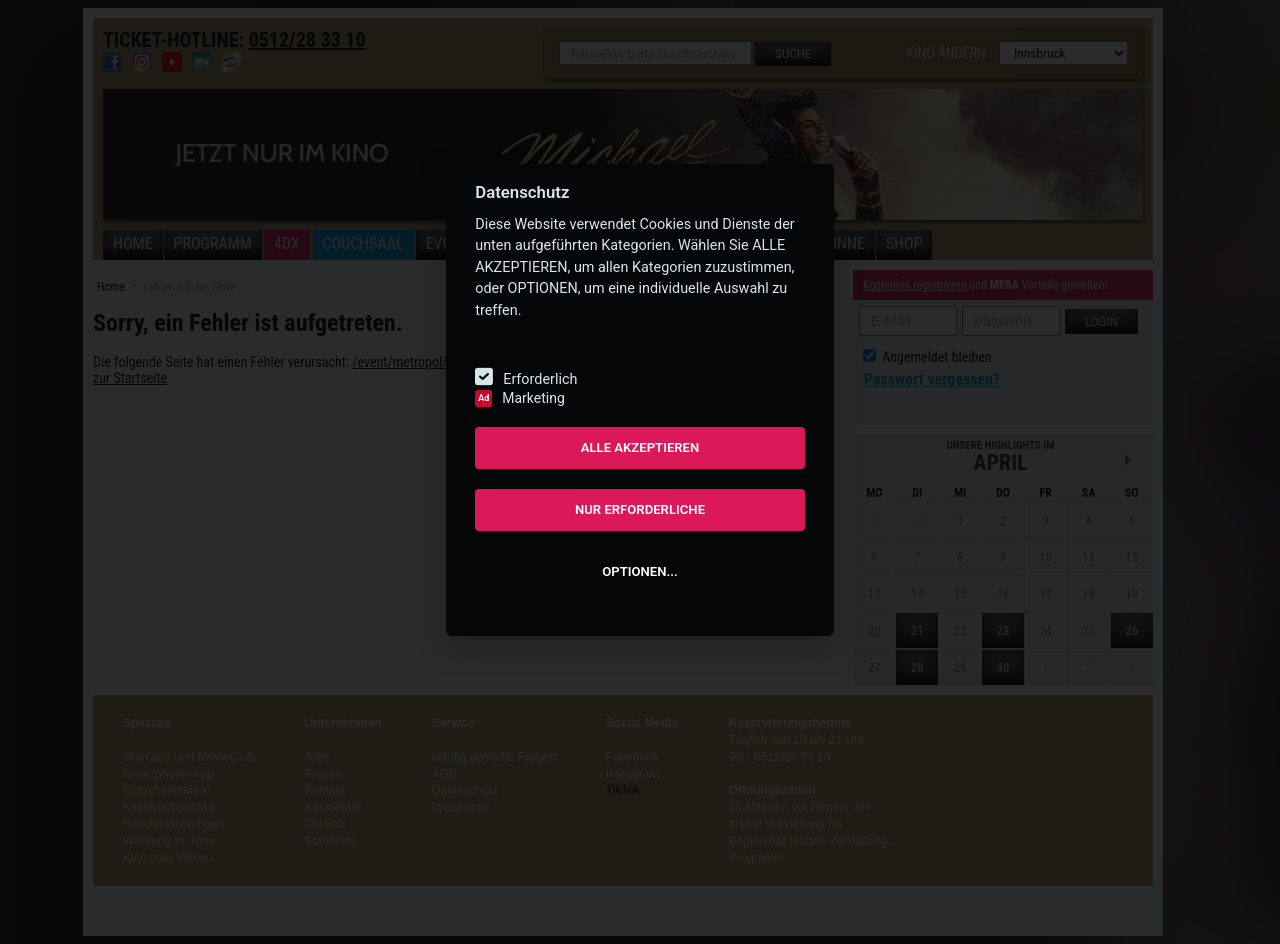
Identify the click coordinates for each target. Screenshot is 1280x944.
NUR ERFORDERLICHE (640, 509)
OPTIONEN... (639, 571)
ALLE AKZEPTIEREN (640, 447)
